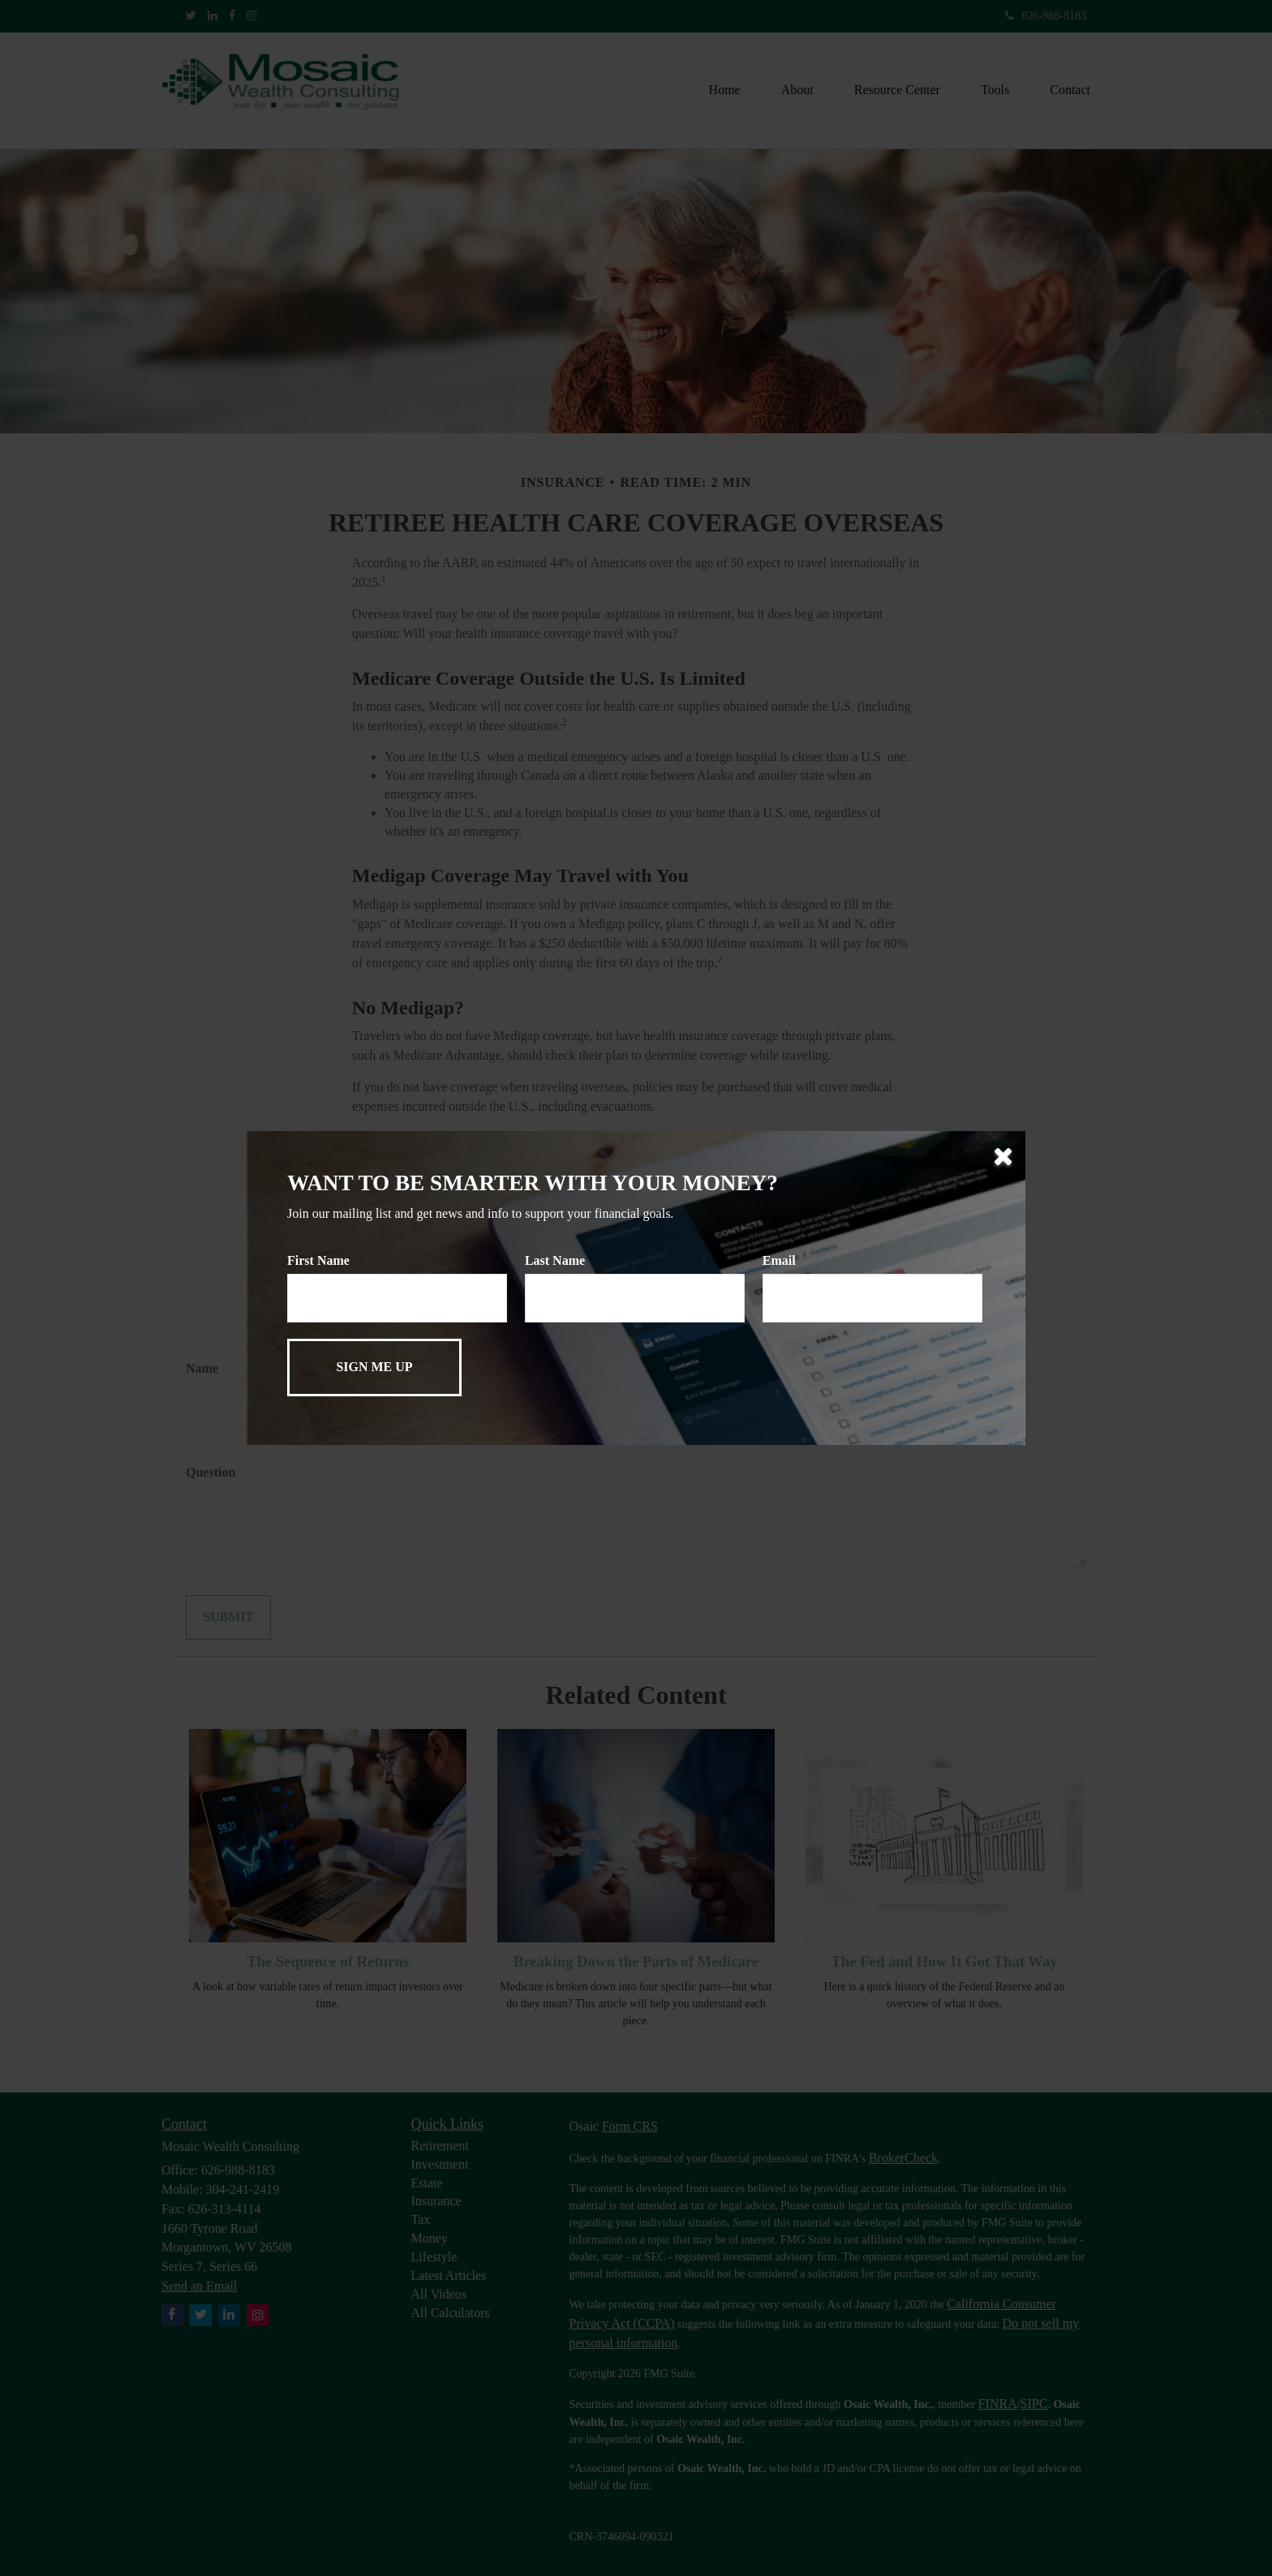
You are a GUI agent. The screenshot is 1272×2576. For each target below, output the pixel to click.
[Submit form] (374, 1367)
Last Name (555, 1260)
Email (779, 1260)
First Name (318, 1260)
